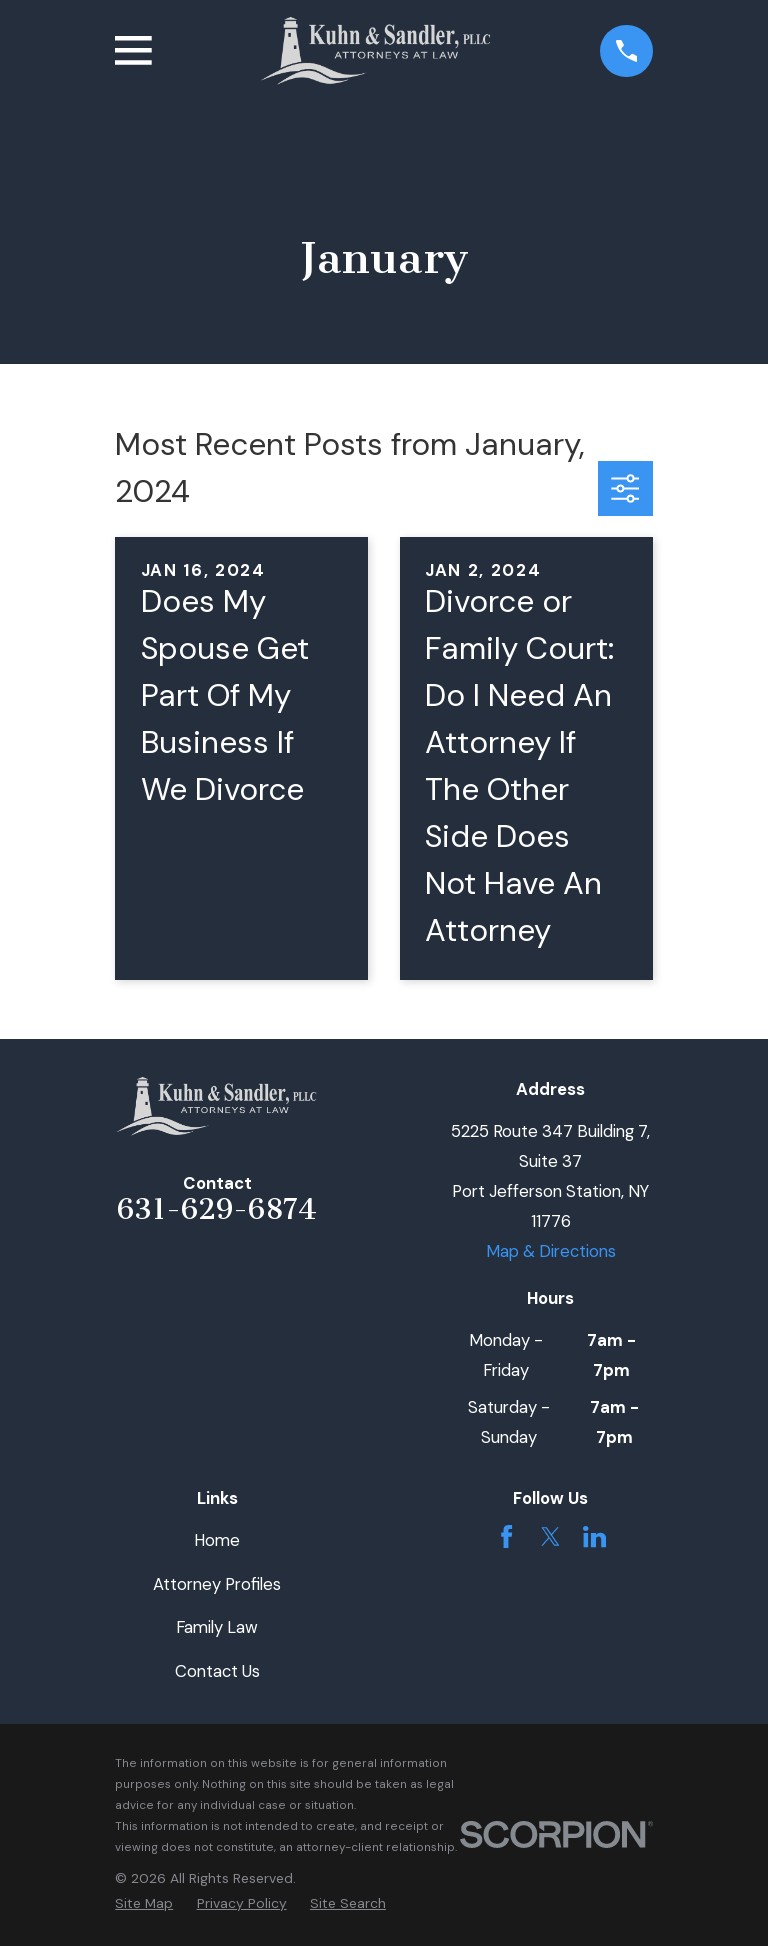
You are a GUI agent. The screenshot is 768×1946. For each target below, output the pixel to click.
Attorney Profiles (217, 1584)
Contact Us (217, 1671)
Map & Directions (551, 1251)
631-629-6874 (217, 1209)
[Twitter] (550, 1536)
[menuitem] (144, 1903)
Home (217, 1540)
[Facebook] (506, 1536)
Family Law (217, 1627)
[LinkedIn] (594, 1536)
